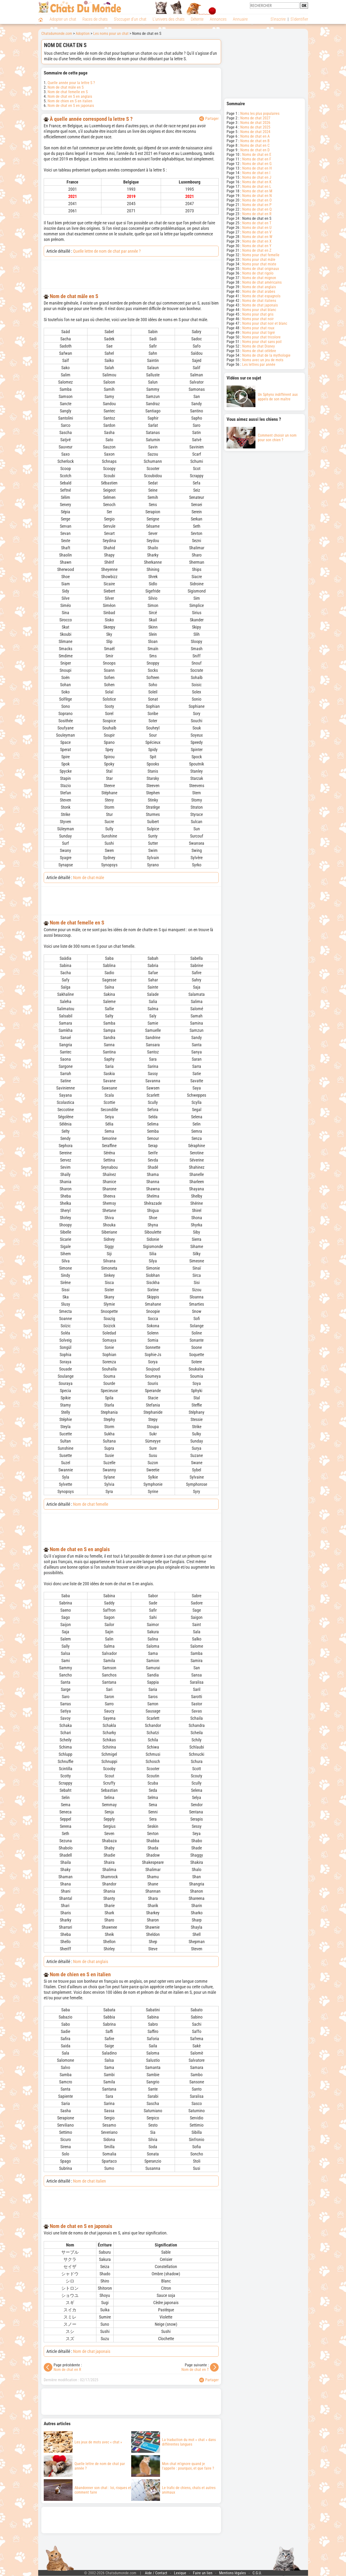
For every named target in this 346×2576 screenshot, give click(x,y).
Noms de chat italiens (259, 300)
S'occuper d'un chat (130, 19)
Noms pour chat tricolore (261, 337)
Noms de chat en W (257, 236)
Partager (209, 118)
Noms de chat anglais (259, 287)
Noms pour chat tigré (258, 332)
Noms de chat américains (262, 282)
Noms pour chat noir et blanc (264, 323)
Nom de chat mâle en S (66, 87)
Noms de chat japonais (260, 305)
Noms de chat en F (256, 159)
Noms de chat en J (256, 177)
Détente (197, 19)
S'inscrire (278, 19)
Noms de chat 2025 (255, 127)
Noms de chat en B (255, 141)
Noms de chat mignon (259, 277)
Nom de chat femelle (90, 1504)
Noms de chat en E (256, 154)
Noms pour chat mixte (259, 264)
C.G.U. (257, 2573)
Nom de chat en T (195, 2369)
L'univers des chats (169, 19)
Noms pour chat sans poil (262, 341)
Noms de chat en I (256, 173)
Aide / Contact (156, 2573)
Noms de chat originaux (260, 268)
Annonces (218, 19)
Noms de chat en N (257, 195)
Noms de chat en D (255, 150)
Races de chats (95, 19)
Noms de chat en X (257, 241)
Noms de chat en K (257, 182)
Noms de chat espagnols (261, 296)
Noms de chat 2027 (255, 118)
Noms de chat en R (257, 214)
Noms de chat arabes (258, 291)
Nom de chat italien (89, 2181)
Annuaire (240, 19)
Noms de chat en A (255, 136)
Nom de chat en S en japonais (71, 105)
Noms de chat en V (257, 232)
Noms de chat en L (256, 186)
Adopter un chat (62, 19)
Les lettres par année (258, 364)
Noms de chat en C (255, 145)
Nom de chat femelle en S (68, 92)
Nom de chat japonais (91, 2351)
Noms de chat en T (256, 223)
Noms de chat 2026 (255, 122)
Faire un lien (202, 2573)
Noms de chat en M (257, 191)
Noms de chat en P (257, 204)
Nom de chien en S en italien (70, 101)
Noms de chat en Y (256, 246)
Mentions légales (232, 2573)
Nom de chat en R (67, 2369)
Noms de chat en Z (256, 250)
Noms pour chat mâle (258, 259)
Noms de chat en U (257, 227)
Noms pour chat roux (258, 328)
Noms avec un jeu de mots (262, 360)
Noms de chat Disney (258, 346)
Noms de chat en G (257, 163)
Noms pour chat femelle (260, 255)
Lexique (180, 2573)
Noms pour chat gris (257, 314)
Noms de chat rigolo (257, 273)
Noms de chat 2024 (255, 131)
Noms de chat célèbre (259, 351)
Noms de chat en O (257, 200)
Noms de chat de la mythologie (266, 355)
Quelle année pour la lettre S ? (71, 82)
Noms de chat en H (257, 168)
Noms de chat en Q (257, 209)
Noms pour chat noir (258, 319)
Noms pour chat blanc (259, 309)
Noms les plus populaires (259, 113)
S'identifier (299, 19)
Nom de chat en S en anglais (70, 96)
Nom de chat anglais (90, 1961)
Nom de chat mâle (88, 877)
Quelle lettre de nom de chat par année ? (107, 251)
